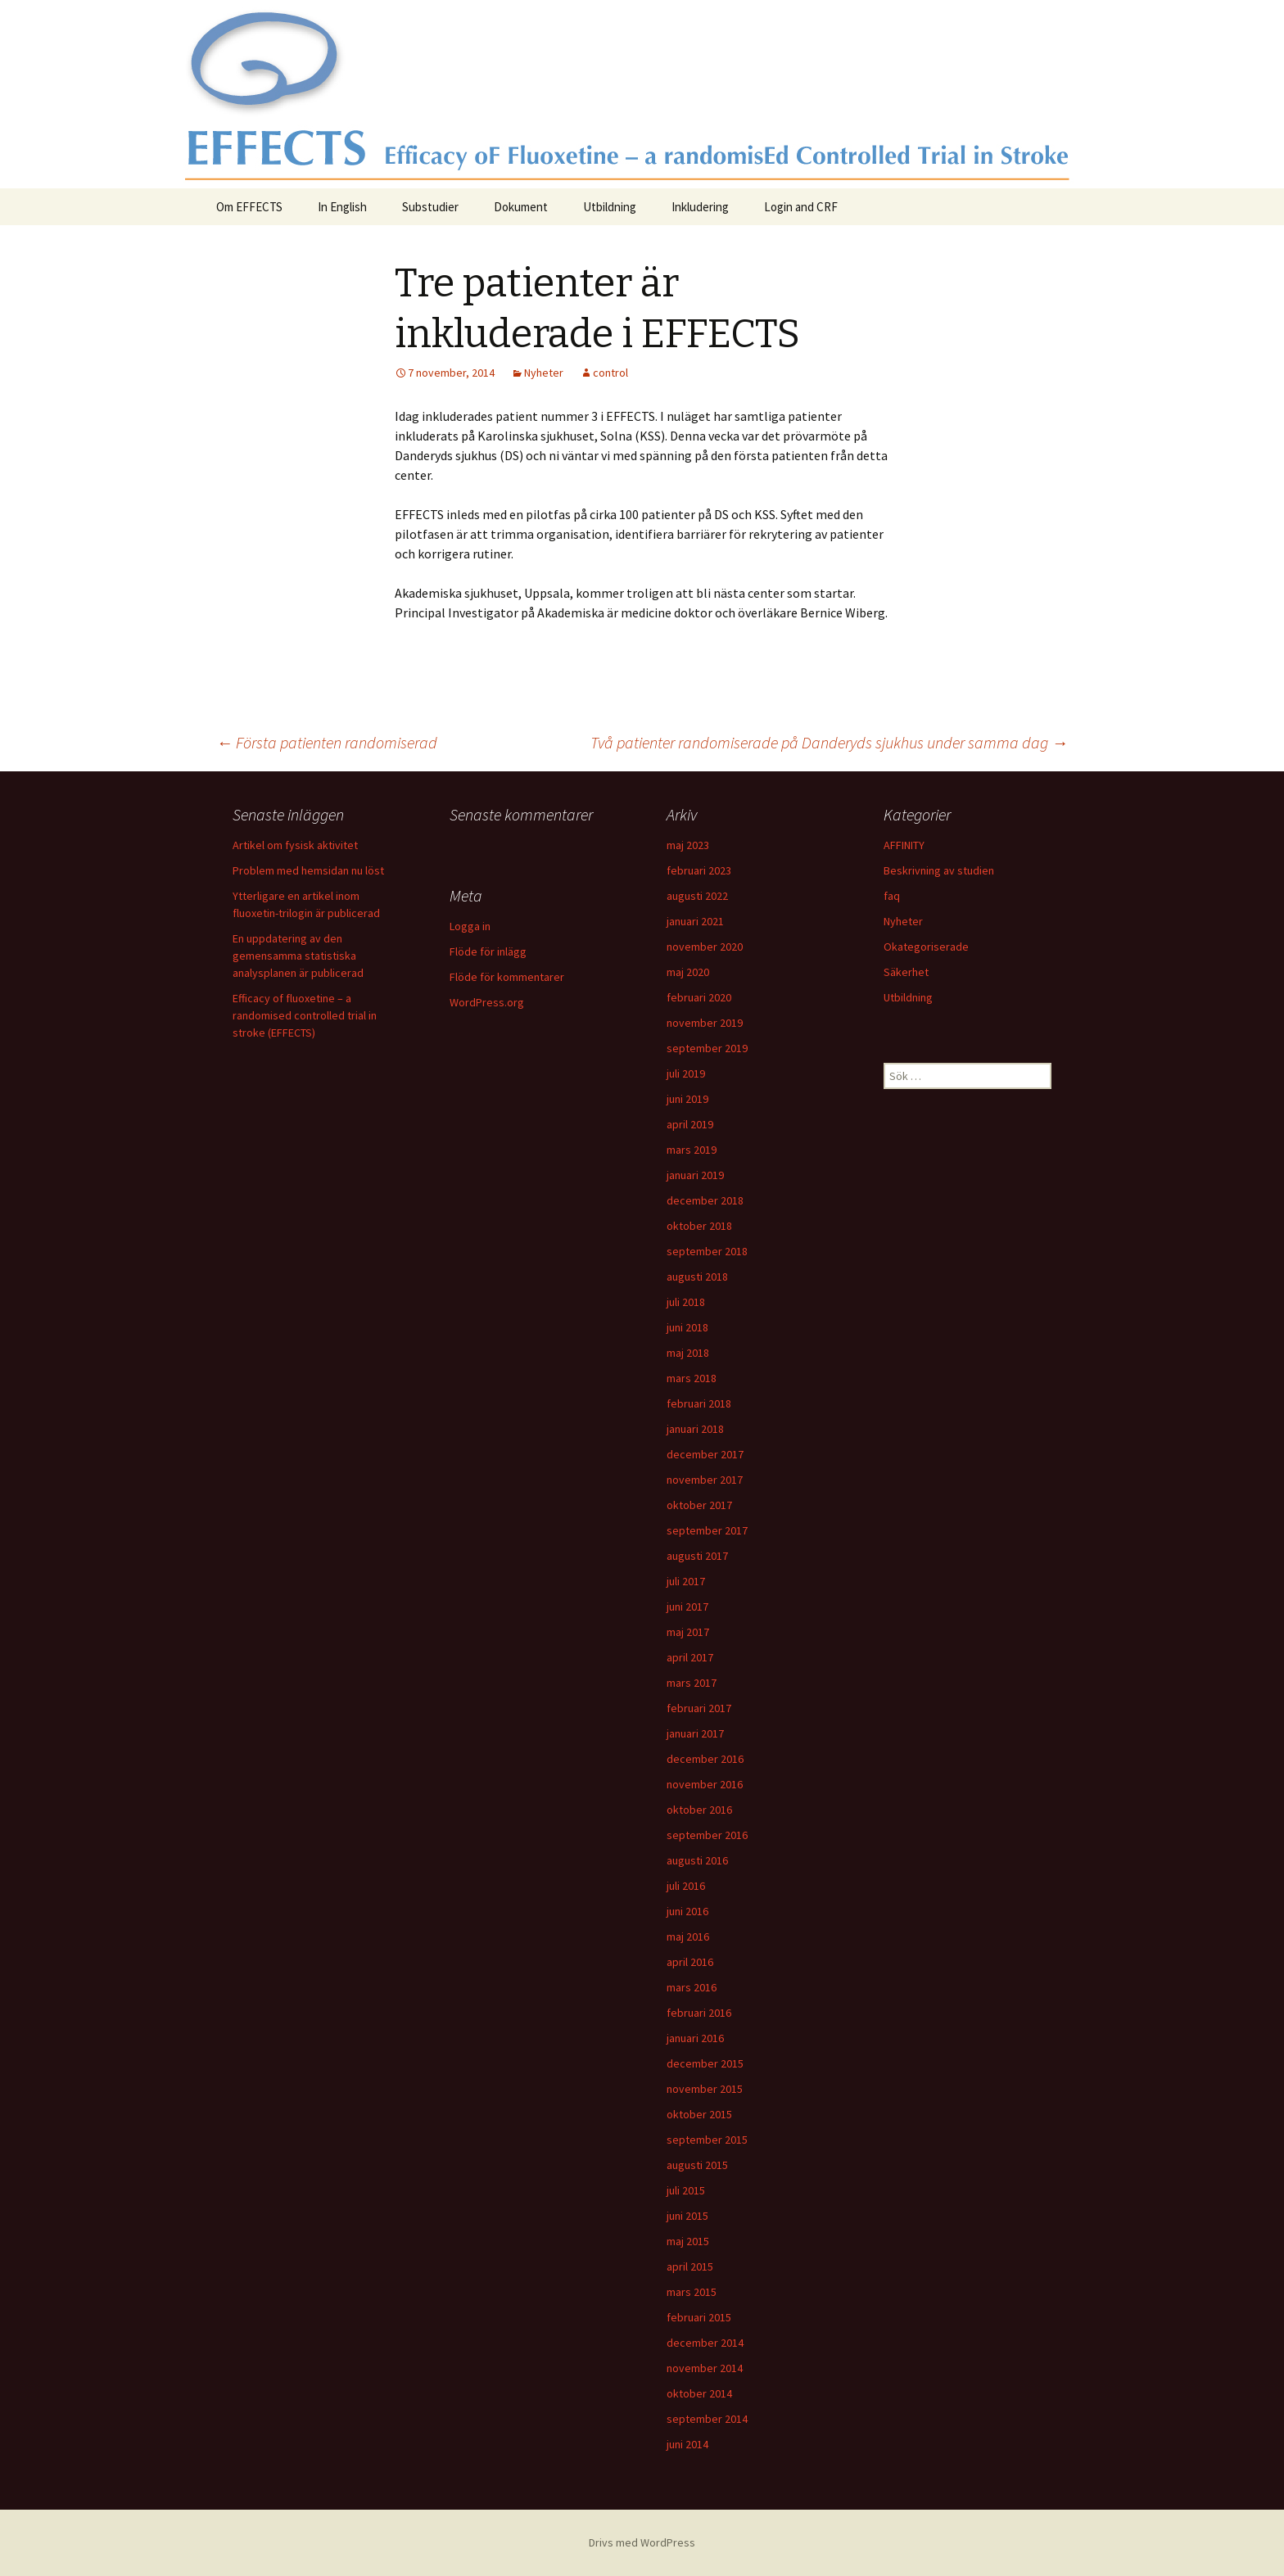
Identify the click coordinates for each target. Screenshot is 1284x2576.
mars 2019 (692, 1149)
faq (892, 895)
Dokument (521, 207)
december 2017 (705, 1454)
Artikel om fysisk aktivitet (295, 845)
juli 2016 (686, 1885)
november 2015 (705, 2088)
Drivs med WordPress (642, 2542)
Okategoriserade (926, 946)
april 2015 (690, 2266)
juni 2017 (687, 1606)
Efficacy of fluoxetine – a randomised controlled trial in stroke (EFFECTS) (305, 1015)
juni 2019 (687, 1098)
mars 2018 (692, 1378)
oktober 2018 (699, 1225)
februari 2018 (699, 1403)
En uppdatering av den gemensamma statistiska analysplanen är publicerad (298, 955)
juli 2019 (686, 1073)
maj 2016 (688, 1936)
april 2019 (690, 1124)
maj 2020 (688, 972)
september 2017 (707, 1530)
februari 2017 (699, 1708)
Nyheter (543, 372)
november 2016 (705, 1784)
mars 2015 (692, 2292)
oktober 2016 (699, 1809)
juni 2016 (687, 1911)
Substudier (430, 207)
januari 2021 (695, 921)
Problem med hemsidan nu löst (308, 870)
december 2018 (705, 1200)
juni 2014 (687, 2444)
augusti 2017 (697, 1555)
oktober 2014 (699, 2393)
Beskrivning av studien (939, 870)
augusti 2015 (697, 2165)
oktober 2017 (699, 1505)
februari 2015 (699, 2317)
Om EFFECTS (249, 207)
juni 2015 (687, 2215)
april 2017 (690, 1657)
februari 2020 (699, 997)
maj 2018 (688, 1352)
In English (342, 207)
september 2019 (707, 1048)
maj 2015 (688, 2241)
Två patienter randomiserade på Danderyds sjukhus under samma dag (829, 742)
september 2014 (707, 2418)
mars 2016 (692, 1987)
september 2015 (707, 2139)
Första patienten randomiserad (326, 742)
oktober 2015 (699, 2114)
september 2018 (707, 1251)
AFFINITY (904, 845)
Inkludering (700, 207)
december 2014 (705, 2342)
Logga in (470, 926)
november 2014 (705, 2368)
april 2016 (690, 1962)
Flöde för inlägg (488, 951)
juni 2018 (687, 1327)
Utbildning (609, 207)
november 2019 (705, 1022)
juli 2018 (686, 1302)
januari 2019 (695, 1175)
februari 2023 (699, 870)
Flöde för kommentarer (507, 976)
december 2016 (705, 1758)
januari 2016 (695, 2038)
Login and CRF (801, 207)
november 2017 (705, 1479)
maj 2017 (688, 1632)
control (610, 372)
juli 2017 (686, 1581)
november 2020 (705, 946)
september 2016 (707, 1835)
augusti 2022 (697, 895)
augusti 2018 (697, 1276)
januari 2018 (695, 1428)
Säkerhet (906, 972)
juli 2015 (686, 2190)
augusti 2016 (697, 1860)
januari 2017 (695, 1733)
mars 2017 (692, 1682)
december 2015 (705, 2063)
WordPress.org (487, 1002)
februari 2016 (699, 2012)
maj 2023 (688, 845)
